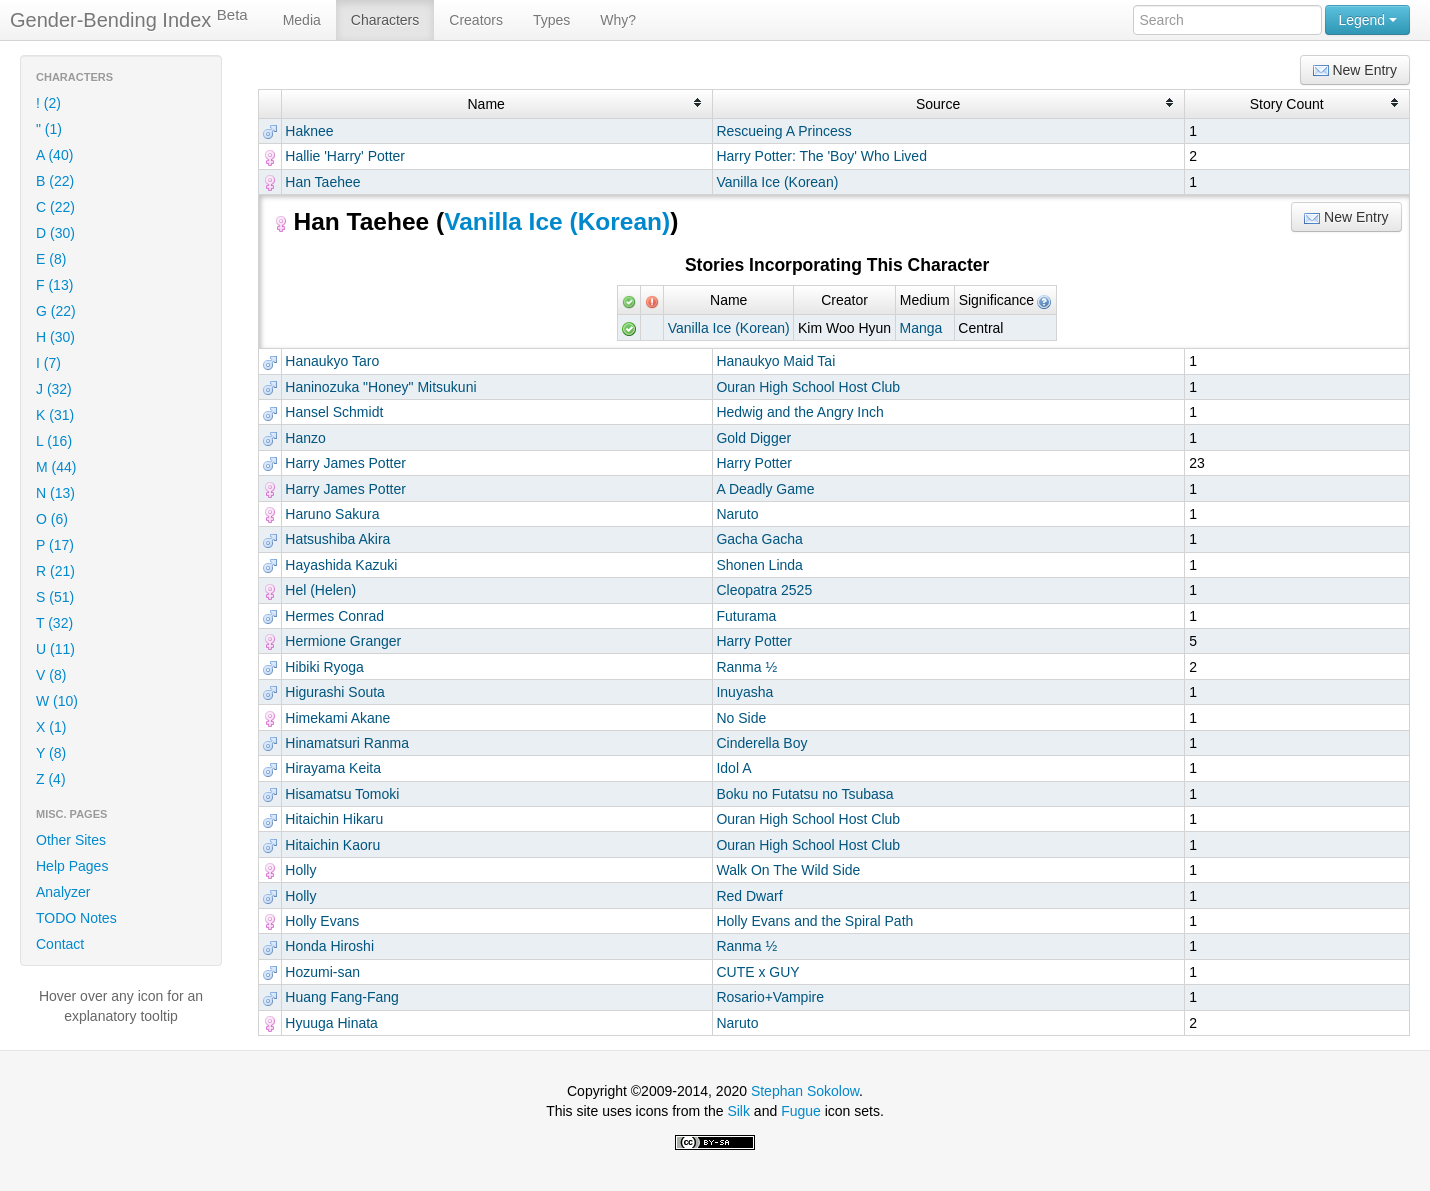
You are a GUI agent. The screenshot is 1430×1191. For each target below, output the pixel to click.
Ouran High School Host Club (808, 387)
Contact (60, 944)
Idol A (733, 768)
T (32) (54, 623)
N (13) (55, 493)
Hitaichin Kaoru (332, 845)
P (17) (55, 545)
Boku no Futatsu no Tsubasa (804, 794)
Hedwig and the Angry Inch (799, 412)
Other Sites (71, 840)
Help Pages (72, 866)
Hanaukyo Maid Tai (775, 361)
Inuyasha (744, 692)
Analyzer (63, 892)
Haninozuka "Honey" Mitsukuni (380, 387)
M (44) (56, 467)
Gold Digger (753, 438)
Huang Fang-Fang (342, 997)
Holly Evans (322, 921)
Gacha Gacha (759, 539)
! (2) (48, 103)
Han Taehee (322, 182)
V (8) (51, 675)
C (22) (55, 207)
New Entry (1355, 70)
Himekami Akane (337, 718)
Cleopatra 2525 (764, 590)
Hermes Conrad (334, 616)
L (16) (54, 441)
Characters (385, 20)
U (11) (55, 649)
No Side (741, 718)
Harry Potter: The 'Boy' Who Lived (821, 156)
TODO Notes (76, 918)
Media (302, 20)
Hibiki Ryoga (324, 667)
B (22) (55, 181)
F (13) (54, 285)
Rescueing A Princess (783, 131)
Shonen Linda (759, 565)
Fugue (801, 1111)
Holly (300, 870)
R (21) (55, 571)
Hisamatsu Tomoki (342, 794)
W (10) (57, 701)
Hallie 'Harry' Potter (345, 156)
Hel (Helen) (320, 590)
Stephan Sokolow (805, 1091)
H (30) (55, 337)
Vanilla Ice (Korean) (777, 182)
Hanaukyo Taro (332, 361)
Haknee (309, 131)
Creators (476, 20)
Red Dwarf (749, 896)
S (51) (55, 597)
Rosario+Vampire (770, 997)
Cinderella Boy (761, 743)
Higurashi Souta (335, 692)
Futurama (746, 616)
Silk (738, 1111)
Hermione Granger (343, 641)
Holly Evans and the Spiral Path (814, 921)
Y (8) (51, 753)
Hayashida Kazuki (341, 565)
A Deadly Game (765, 489)
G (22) (56, 311)
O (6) (52, 519)
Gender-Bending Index (129, 19)
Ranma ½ (746, 667)
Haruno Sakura (332, 514)
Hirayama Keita (333, 768)
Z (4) (51, 779)
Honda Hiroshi (329, 946)
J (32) (54, 389)
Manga (921, 328)
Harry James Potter (345, 463)
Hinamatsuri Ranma (347, 743)
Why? (618, 20)
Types (551, 20)
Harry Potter (753, 463)
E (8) (51, 259)
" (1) (49, 129)
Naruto (737, 514)
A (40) (54, 155)
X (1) (51, 727)
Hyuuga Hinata (331, 1023)
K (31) (55, 415)
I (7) (48, 363)
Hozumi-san (322, 972)
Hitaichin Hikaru (334, 819)
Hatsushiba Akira (337, 539)
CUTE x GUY (757, 972)
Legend (1367, 20)
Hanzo (305, 438)
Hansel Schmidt (334, 412)
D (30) (55, 233)
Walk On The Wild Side (788, 870)
